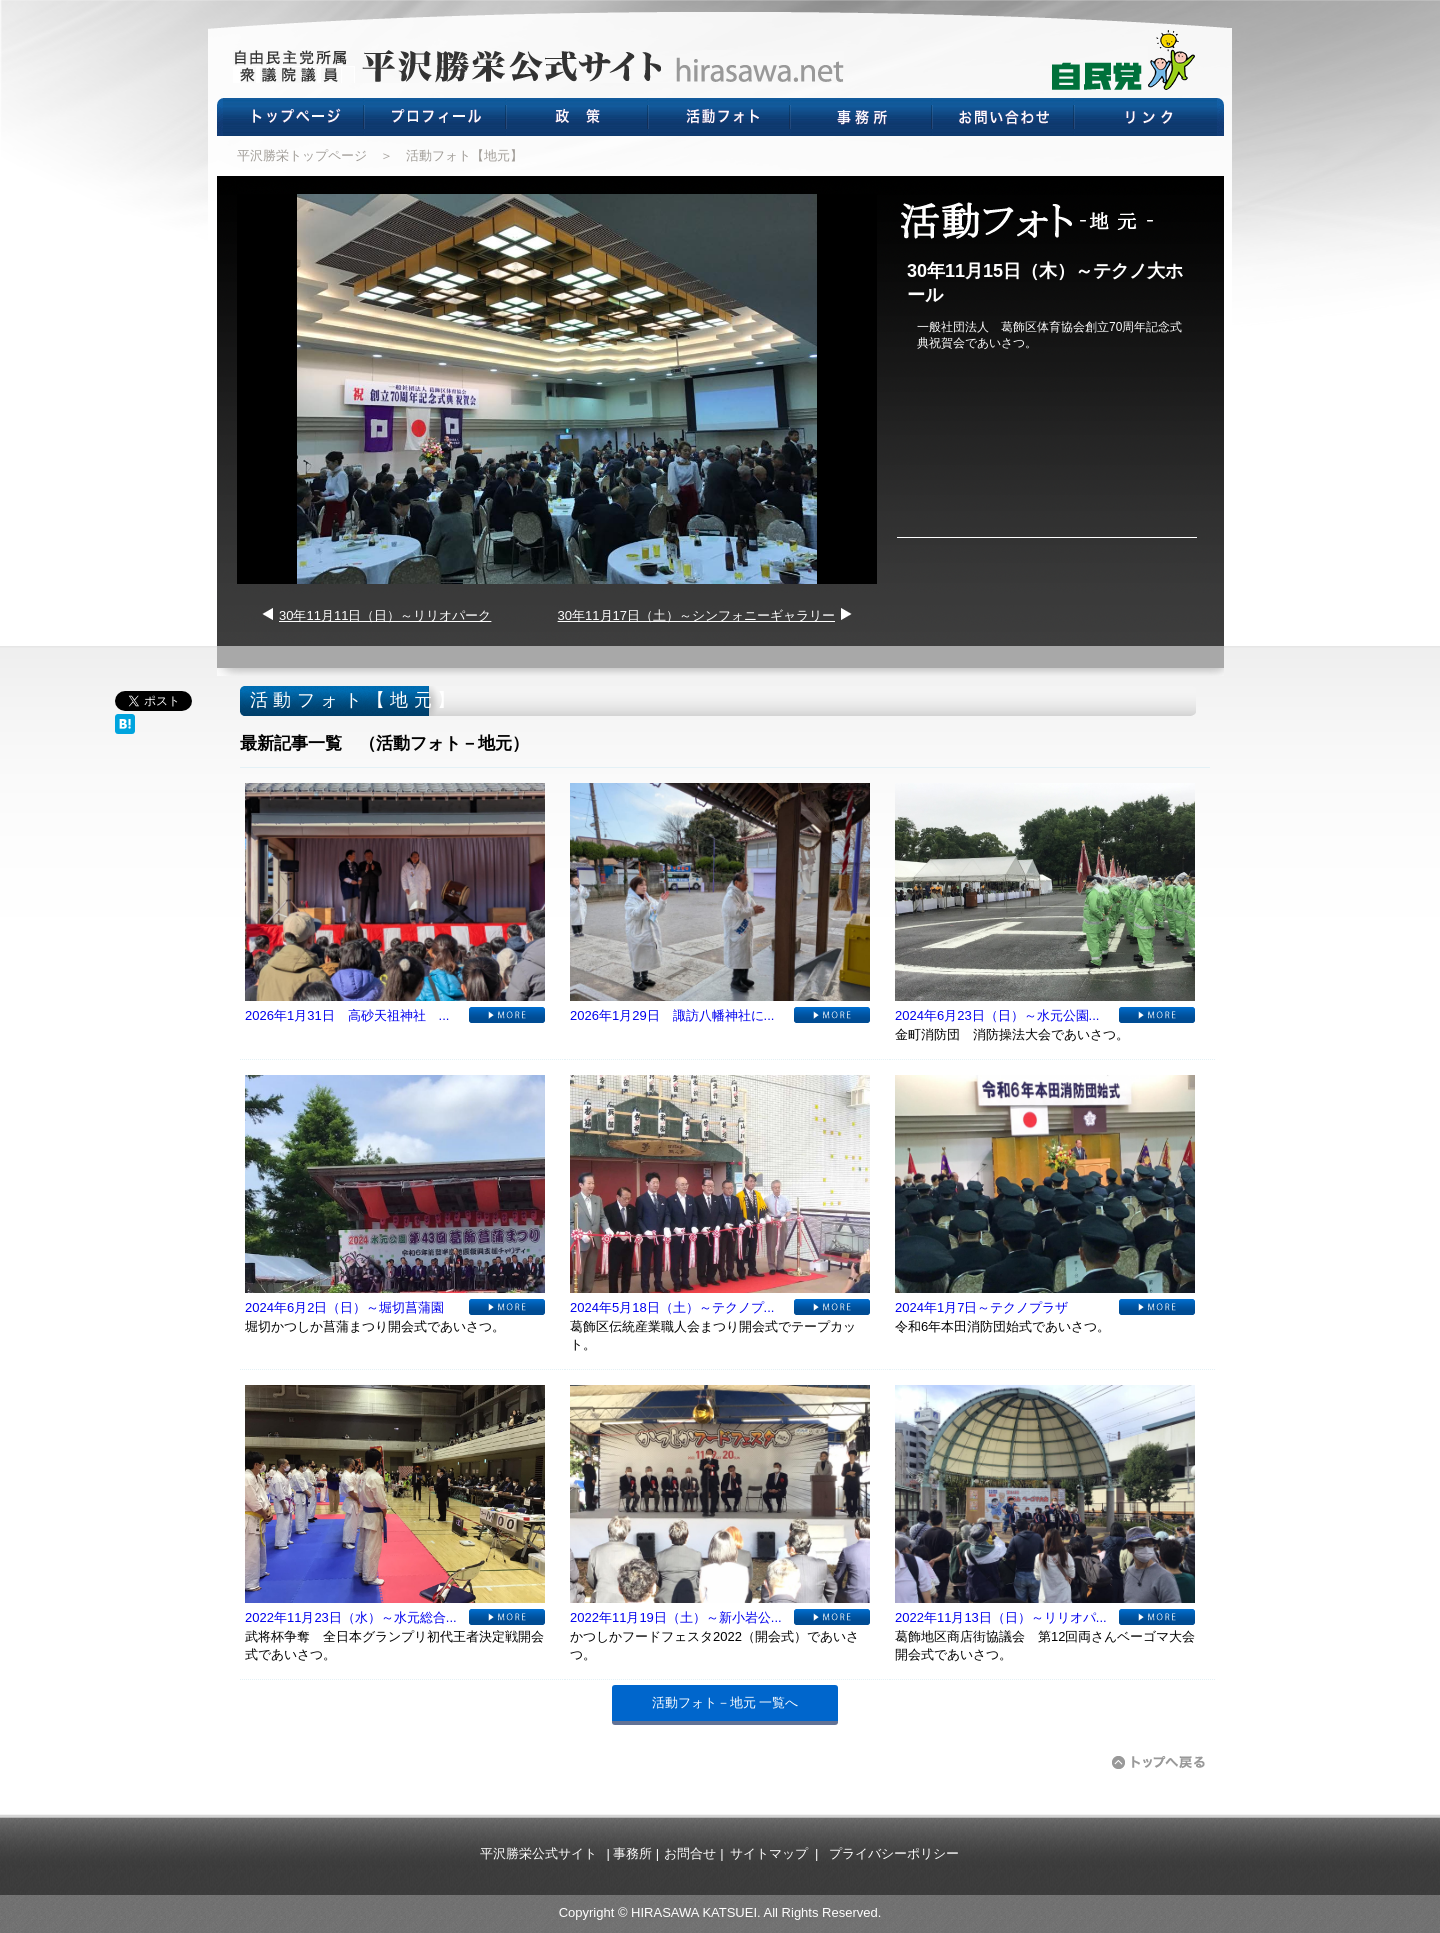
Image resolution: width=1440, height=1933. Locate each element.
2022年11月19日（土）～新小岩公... (676, 1617)
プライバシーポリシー (894, 1853)
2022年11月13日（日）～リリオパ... (1001, 1617)
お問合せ (690, 1853)
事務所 (632, 1853)
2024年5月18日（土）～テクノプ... (672, 1307)
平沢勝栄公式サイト (538, 1853)
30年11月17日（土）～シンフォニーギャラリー (696, 615)
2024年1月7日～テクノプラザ (981, 1307)
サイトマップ (769, 1853)
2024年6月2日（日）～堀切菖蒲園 (344, 1307)
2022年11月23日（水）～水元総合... (351, 1617)
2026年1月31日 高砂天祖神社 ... (347, 1015)
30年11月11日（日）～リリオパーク (385, 615)
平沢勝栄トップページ (302, 155)
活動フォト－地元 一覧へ (725, 1702)
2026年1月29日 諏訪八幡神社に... (672, 1015)
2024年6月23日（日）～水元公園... (997, 1015)
